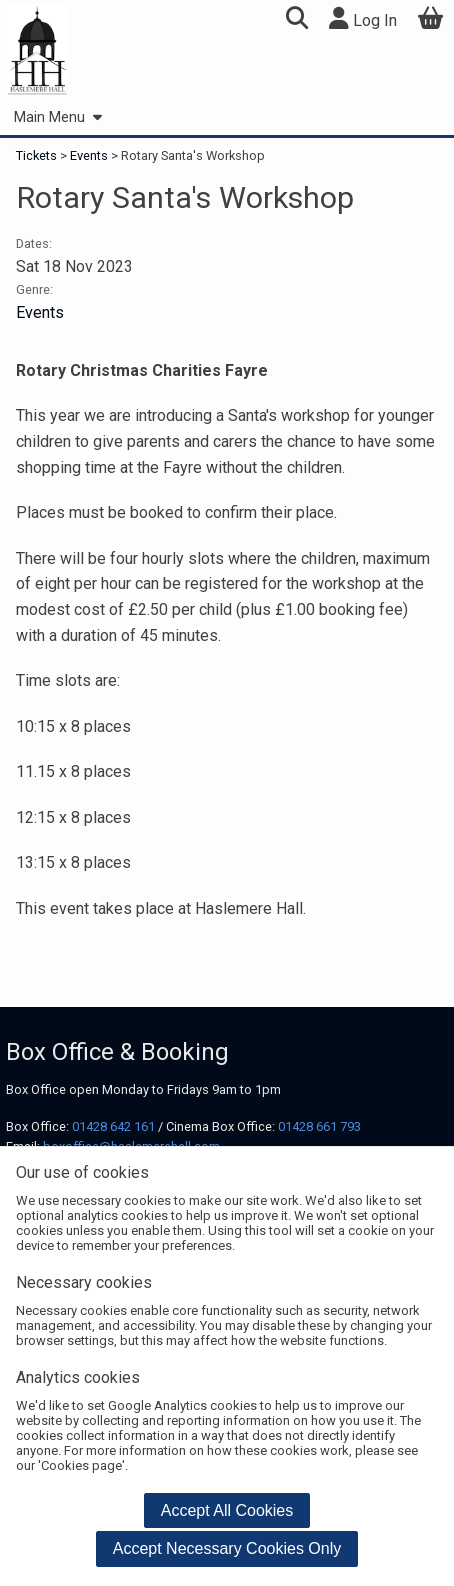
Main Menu (57, 117)
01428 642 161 (113, 1126)
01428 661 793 (319, 1126)
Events (89, 155)
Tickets (38, 155)
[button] (296, 20)
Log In (363, 18)
